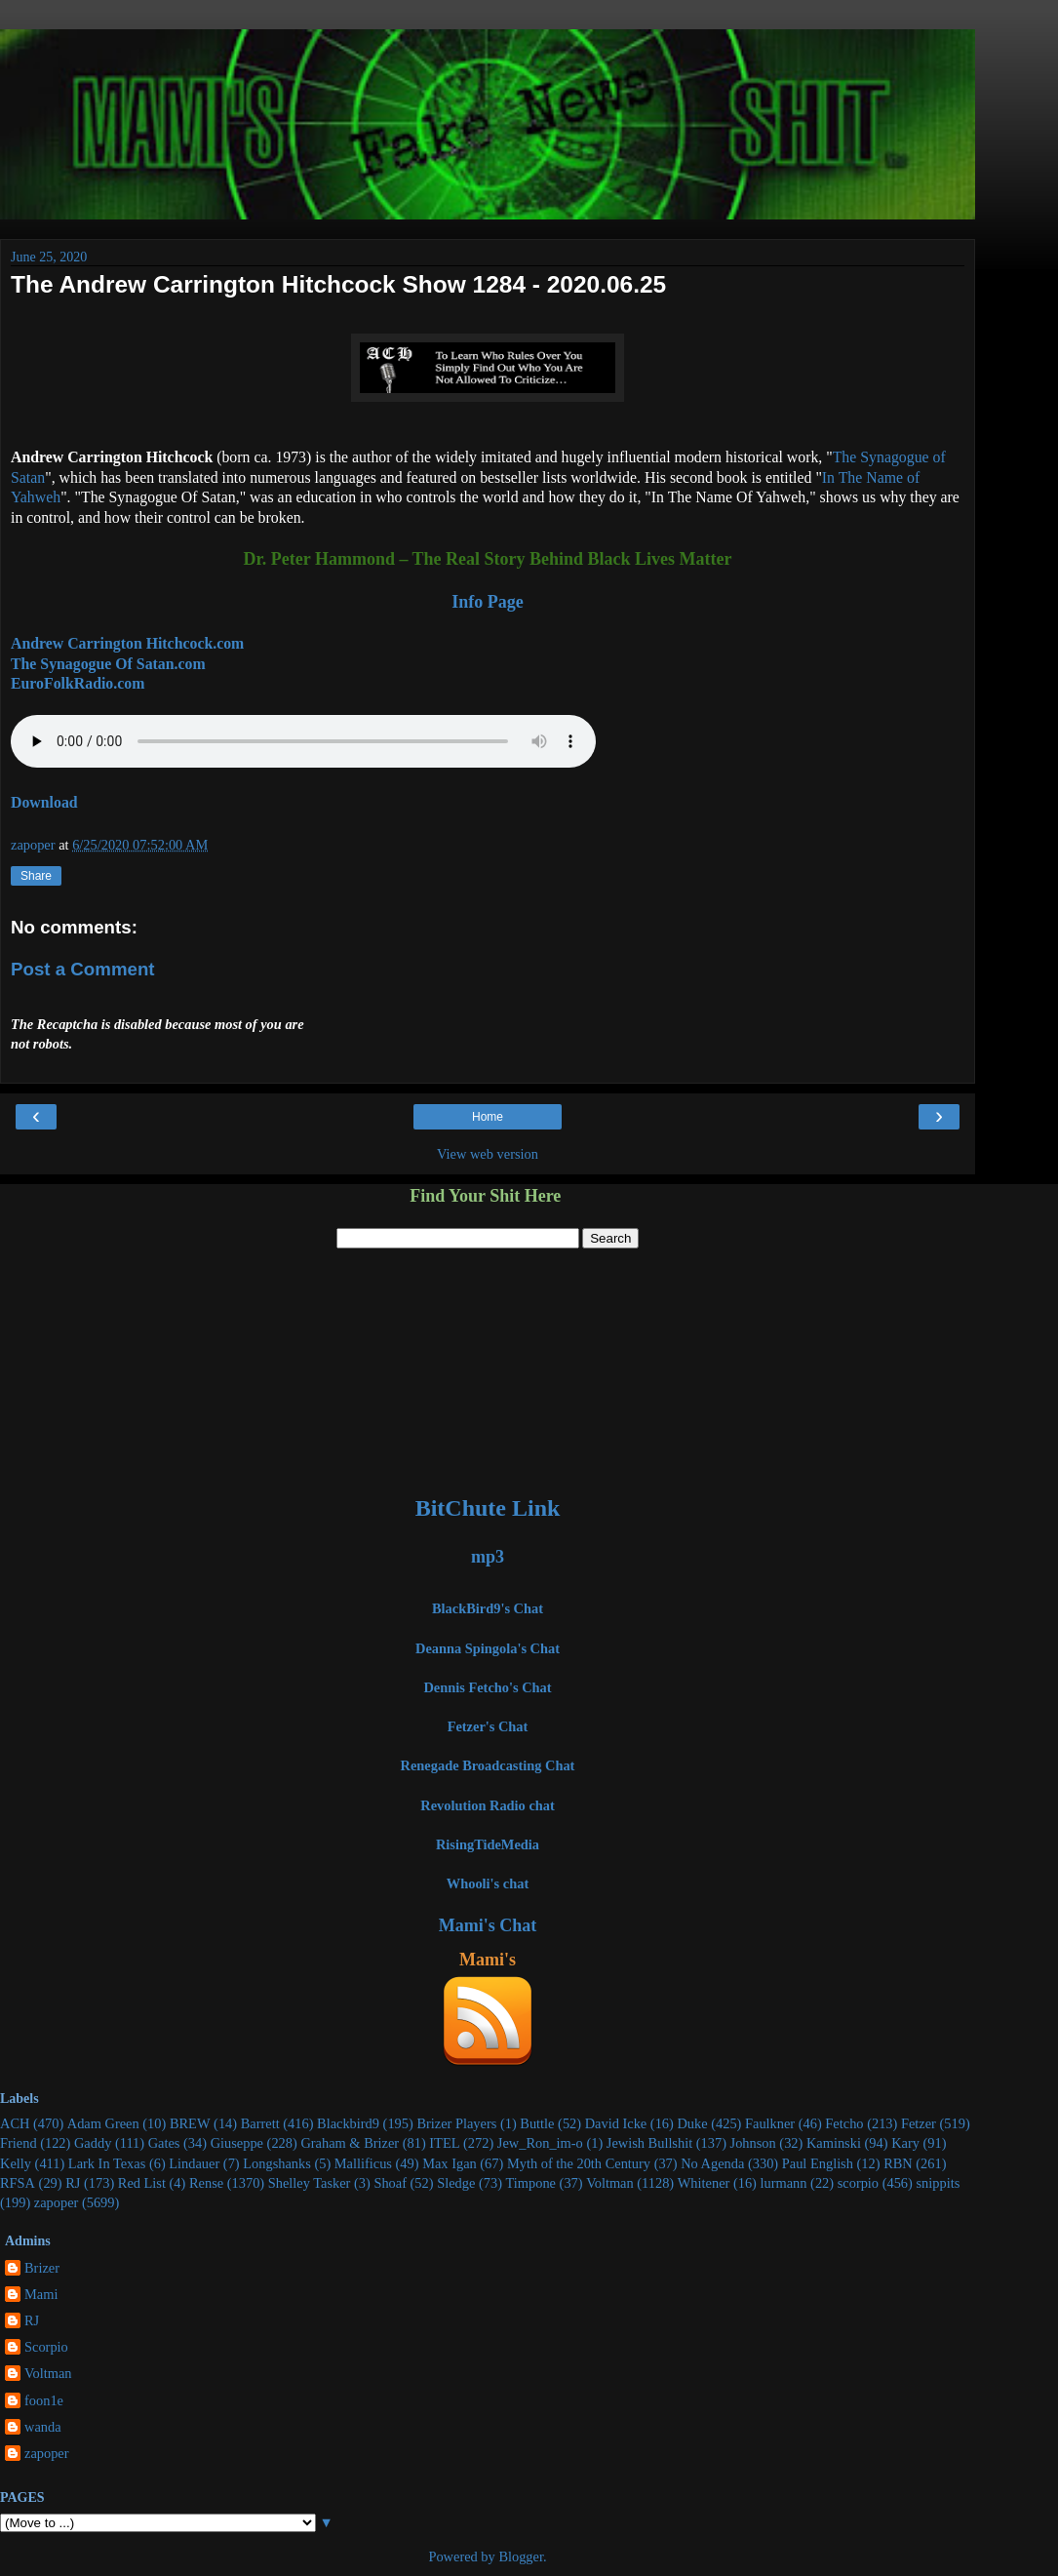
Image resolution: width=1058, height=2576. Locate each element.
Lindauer (194, 2163)
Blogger (520, 2556)
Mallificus (363, 2163)
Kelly (15, 2163)
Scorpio (46, 2347)
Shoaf (390, 2183)
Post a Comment (83, 969)
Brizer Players (456, 2123)
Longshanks (277, 2163)
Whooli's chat (488, 1883)
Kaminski (833, 2143)
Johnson (753, 2143)
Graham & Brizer (349, 2143)
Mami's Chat (488, 1925)
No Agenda (712, 2163)
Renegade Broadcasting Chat (488, 1765)
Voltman (610, 2183)
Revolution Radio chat (487, 1805)
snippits (938, 2183)
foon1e (43, 2400)
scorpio (858, 2183)
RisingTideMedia (487, 1844)
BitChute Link (488, 1508)
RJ (72, 2183)
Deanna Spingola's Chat (487, 1648)
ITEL (444, 2143)
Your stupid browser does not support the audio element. (303, 741)
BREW (190, 2123)
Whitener (704, 2183)
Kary (905, 2143)
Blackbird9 (348, 2123)
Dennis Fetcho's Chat (487, 1687)
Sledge (456, 2183)
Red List (142, 2183)
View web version (487, 1154)
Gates (164, 2143)
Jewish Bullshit (649, 2143)
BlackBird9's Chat (487, 1608)
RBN (898, 2163)
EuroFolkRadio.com (77, 683)
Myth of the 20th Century (578, 2163)
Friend (18, 2143)
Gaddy (92, 2143)
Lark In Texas (106, 2163)
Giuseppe (237, 2143)
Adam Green (103, 2123)
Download (44, 802)
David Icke (616, 2123)
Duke (692, 2123)
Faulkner (770, 2123)
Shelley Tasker (309, 2183)
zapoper (56, 2202)
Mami (41, 2294)
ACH (14, 2123)
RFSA (17, 2183)
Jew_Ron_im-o (540, 2143)
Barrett (260, 2123)
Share (36, 876)
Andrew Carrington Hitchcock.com (127, 643)
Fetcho (844, 2123)
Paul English (817, 2163)
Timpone (531, 2183)
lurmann (784, 2183)
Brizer (41, 2268)
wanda (42, 2427)
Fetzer (918, 2123)
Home (487, 1117)
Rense (206, 2183)
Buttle (537, 2123)
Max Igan (449, 2163)
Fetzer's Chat (488, 1726)
